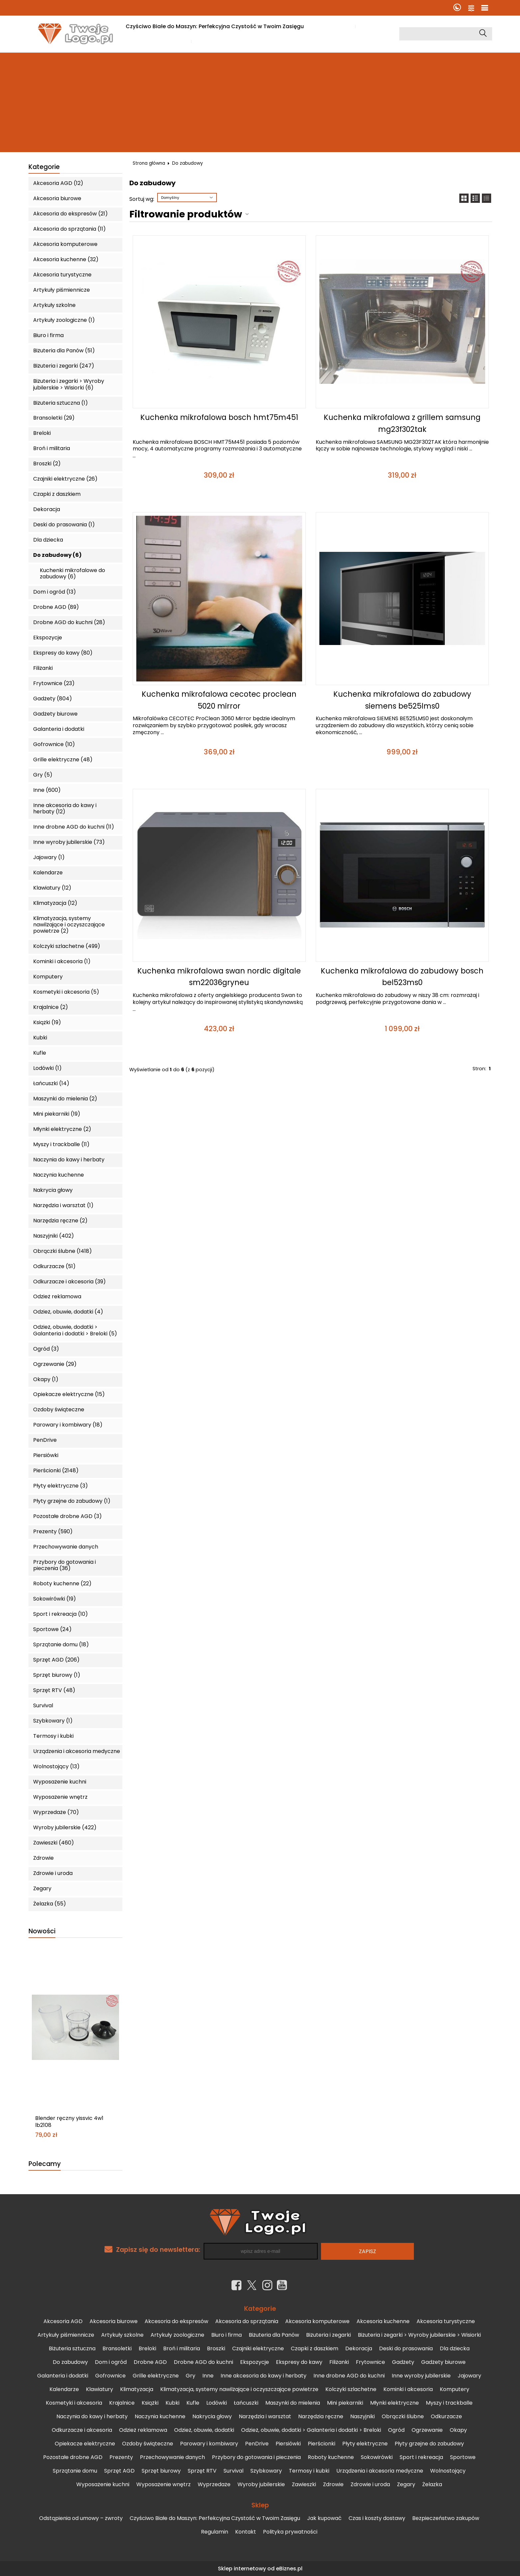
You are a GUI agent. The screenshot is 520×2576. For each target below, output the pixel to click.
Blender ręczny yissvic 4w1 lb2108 (69, 2122)
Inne (208, 2375)
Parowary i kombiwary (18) (67, 1425)
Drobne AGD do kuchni (203, 2362)
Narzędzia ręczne (320, 2416)
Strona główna (149, 163)
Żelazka (432, 2484)
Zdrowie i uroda (53, 1873)
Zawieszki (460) (53, 1843)
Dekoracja (46, 509)
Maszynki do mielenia (292, 2403)
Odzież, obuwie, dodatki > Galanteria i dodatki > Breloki (311, 2430)
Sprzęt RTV (202, 2471)
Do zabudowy (70, 2362)
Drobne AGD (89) (56, 607)
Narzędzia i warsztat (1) (63, 1205)
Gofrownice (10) (54, 744)
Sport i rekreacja (421, 2457)
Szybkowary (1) (53, 1721)
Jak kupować (332, 26)
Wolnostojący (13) (56, 1766)
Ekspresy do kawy (299, 2362)
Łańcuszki (246, 2403)
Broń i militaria (51, 448)
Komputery (48, 976)
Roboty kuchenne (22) (62, 1583)
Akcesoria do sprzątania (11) (69, 229)
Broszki (216, 2348)
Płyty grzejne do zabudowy (429, 2443)
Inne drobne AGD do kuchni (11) (73, 827)
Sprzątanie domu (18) (61, 1644)
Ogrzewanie (427, 2430)
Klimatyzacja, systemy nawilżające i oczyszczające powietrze (239, 2389)
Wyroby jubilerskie (261, 2484)
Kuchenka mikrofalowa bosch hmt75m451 (219, 417)
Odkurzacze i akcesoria (82, 2430)
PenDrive (45, 1440)
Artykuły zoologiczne (177, 2335)
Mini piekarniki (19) (56, 1114)
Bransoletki (117, 2348)
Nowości (42, 1931)
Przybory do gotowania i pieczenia (256, 2457)
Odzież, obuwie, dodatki (204, 2430)
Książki (150, 2403)
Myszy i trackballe (449, 2403)
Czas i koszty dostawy (156, 41)
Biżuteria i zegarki (328, 2335)
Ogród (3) (46, 1349)
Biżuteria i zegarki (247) (63, 366)
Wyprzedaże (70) (56, 1812)
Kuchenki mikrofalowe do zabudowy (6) (72, 573)
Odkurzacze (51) (54, 1266)
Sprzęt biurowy (161, 2471)
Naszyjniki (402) (53, 1236)
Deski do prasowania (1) (64, 524)
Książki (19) (47, 1022)
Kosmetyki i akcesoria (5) (66, 992)
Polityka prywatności (290, 2532)
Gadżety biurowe (55, 714)
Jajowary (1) (49, 857)
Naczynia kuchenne (58, 1175)
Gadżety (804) (52, 698)
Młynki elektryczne (394, 2403)
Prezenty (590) (53, 1531)
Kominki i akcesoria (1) (62, 961)
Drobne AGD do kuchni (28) (69, 622)
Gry (190, 2375)
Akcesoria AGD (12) (58, 183)
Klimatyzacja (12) (55, 903)
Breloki (42, 433)
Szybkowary (266, 2471)
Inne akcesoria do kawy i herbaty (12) (65, 808)
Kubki (40, 1037)
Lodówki (216, 2403)
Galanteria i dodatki (58, 729)
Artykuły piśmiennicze (61, 290)
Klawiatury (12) (52, 888)
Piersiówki (45, 1455)
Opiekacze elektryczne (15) (69, 1394)
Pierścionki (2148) (56, 1470)
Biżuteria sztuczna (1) (60, 403)
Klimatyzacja (136, 2389)
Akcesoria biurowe (57, 198)
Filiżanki (43, 668)
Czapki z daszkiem (57, 494)
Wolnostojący (448, 2471)
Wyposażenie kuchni (59, 1782)
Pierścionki (321, 2443)
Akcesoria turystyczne (62, 274)
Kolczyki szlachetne (350, 2389)
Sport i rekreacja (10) (60, 1614)
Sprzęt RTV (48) (54, 1690)
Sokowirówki (377, 2457)
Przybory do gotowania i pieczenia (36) (64, 1565)
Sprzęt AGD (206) (56, 1660)
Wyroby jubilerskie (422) (65, 1827)
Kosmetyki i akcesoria (74, 2403)
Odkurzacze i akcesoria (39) (69, 1281)
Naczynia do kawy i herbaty (68, 1159)
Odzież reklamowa (57, 1296)
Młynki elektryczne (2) (62, 1129)
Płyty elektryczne (365, 2443)
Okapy (458, 2430)
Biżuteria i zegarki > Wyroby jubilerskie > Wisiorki (419, 2335)
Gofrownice (110, 2375)
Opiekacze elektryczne (85, 2443)
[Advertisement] (260, 102)
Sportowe (463, 2457)
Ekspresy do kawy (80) (63, 653)
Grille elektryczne (156, 2375)
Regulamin (214, 2532)
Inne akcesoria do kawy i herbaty (263, 2375)
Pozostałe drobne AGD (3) (67, 1516)
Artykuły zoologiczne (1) (64, 320)
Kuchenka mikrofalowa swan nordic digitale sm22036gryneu (219, 977)
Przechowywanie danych (65, 1547)
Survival (43, 1705)
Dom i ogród (111, 2362)
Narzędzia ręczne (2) (60, 1220)
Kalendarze (48, 872)
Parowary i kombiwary (209, 2443)
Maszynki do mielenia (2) (65, 1098)
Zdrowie (43, 1858)
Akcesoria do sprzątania (246, 2321)
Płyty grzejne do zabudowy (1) (71, 1501)
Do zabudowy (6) (57, 555)
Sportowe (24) (52, 1629)
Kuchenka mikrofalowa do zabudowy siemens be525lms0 (402, 700)
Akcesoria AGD (63, 2321)
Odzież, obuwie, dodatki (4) (68, 1312)
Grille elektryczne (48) (63, 759)
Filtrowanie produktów (185, 214)
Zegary (42, 1888)
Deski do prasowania (406, 2348)
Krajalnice (122, 2403)
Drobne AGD (150, 2362)
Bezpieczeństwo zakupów (445, 2518)
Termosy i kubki (53, 1736)
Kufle (39, 1053)
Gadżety (403, 2362)
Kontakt (245, 2532)
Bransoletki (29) (54, 418)
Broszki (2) (47, 463)
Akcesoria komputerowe (65, 244)
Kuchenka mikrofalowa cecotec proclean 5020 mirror (219, 700)
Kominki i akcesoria (408, 2389)
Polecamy (45, 2164)
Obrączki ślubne (403, 2416)
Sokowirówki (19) (54, 1599)
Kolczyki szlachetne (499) (66, 946)
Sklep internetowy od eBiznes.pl (260, 2568)
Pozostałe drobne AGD (72, 2457)
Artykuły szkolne (54, 305)
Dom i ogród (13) (54, 592)
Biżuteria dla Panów (274, 2335)
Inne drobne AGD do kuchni (349, 2375)
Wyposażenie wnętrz (60, 1797)
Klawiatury (99, 2389)
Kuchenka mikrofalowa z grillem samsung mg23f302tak (402, 423)
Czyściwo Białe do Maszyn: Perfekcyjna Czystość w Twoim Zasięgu (215, 26)
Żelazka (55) (49, 1904)
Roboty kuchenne (331, 2457)
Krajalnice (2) (50, 1007)
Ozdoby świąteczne (58, 1409)
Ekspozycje (47, 637)
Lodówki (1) (47, 1068)
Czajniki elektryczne (258, 2348)
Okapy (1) (45, 1379)
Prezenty (121, 2457)
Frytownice (370, 2362)
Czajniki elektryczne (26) (65, 479)
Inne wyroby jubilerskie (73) (69, 842)
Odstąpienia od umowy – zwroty (81, 2518)
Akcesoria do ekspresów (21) (70, 213)
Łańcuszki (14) (51, 1083)
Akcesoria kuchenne (383, 2321)
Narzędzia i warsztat (265, 2416)
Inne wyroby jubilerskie (421, 2375)
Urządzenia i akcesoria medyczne (76, 1751)
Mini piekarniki (345, 2403)
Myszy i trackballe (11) (61, 1144)
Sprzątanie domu (75, 2471)
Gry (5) (42, 775)
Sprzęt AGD (119, 2471)
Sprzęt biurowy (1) (56, 1675)
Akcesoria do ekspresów (176, 2321)
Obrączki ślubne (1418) (62, 1251)
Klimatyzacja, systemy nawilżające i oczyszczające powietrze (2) (69, 924)
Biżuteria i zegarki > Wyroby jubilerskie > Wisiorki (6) (68, 384)
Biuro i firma (48, 335)
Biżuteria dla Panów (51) (64, 350)
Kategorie (44, 167)
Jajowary (469, 2375)
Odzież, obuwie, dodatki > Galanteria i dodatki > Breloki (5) (75, 1330)
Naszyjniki (362, 2416)
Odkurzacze (446, 2416)
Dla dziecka (48, 540)
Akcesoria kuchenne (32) (65, 259)
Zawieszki (304, 2484)
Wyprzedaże (214, 2484)
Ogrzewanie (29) (55, 1364)
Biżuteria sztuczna (72, 2348)
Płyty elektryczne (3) (60, 1486)
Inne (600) (47, 790)
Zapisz (367, 2251)
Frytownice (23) (54, 683)
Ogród (396, 2430)
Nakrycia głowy (53, 1190)
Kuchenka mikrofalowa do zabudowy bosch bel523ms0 (402, 977)
